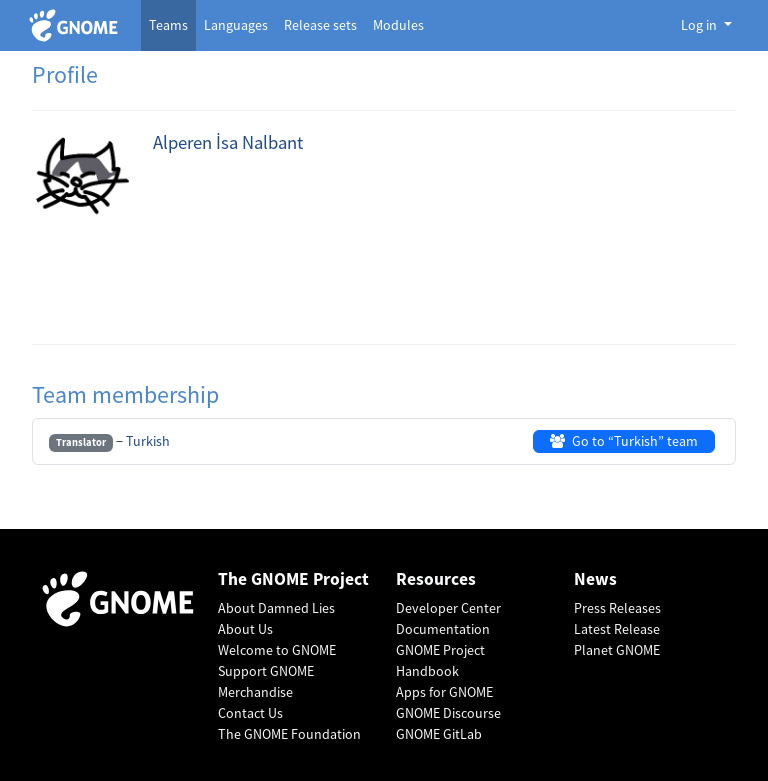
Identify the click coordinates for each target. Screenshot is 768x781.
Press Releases (617, 608)
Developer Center (448, 608)
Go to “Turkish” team (624, 441)
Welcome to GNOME (277, 650)
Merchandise (255, 692)
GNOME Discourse (448, 713)
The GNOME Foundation (289, 734)
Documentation (443, 629)
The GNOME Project (293, 579)
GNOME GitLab (439, 734)
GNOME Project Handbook (440, 660)
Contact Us (250, 713)
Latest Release (617, 629)
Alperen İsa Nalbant (228, 142)
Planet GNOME (617, 650)
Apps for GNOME (444, 692)
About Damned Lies (276, 608)
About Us (245, 629)
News (595, 579)
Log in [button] (700, 25)
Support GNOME (266, 671)
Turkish (148, 441)
